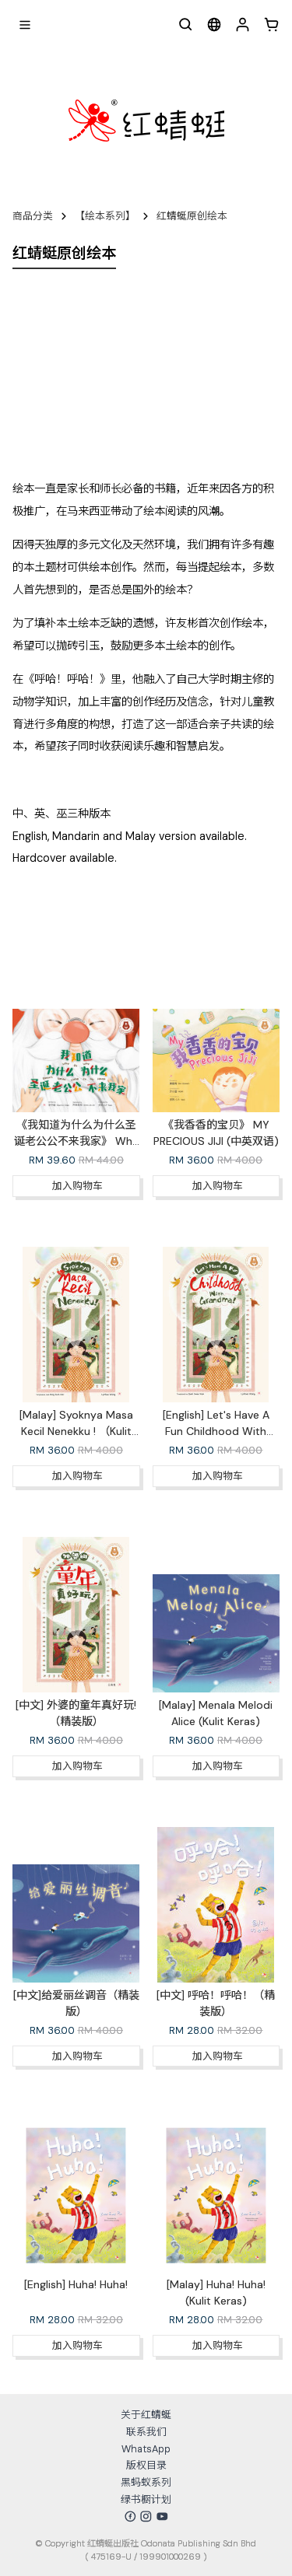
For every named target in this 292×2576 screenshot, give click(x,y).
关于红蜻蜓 (146, 2414)
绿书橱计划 (146, 2499)
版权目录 (146, 2465)
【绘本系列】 (105, 215)
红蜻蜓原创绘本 (192, 215)
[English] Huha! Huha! (76, 2284)
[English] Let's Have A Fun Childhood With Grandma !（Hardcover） (217, 1431)
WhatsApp (146, 2448)
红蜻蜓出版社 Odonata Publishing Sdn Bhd (171, 2543)
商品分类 (32, 215)
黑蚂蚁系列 (146, 2482)
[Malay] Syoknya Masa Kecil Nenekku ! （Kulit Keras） (76, 1431)
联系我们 (146, 2431)
